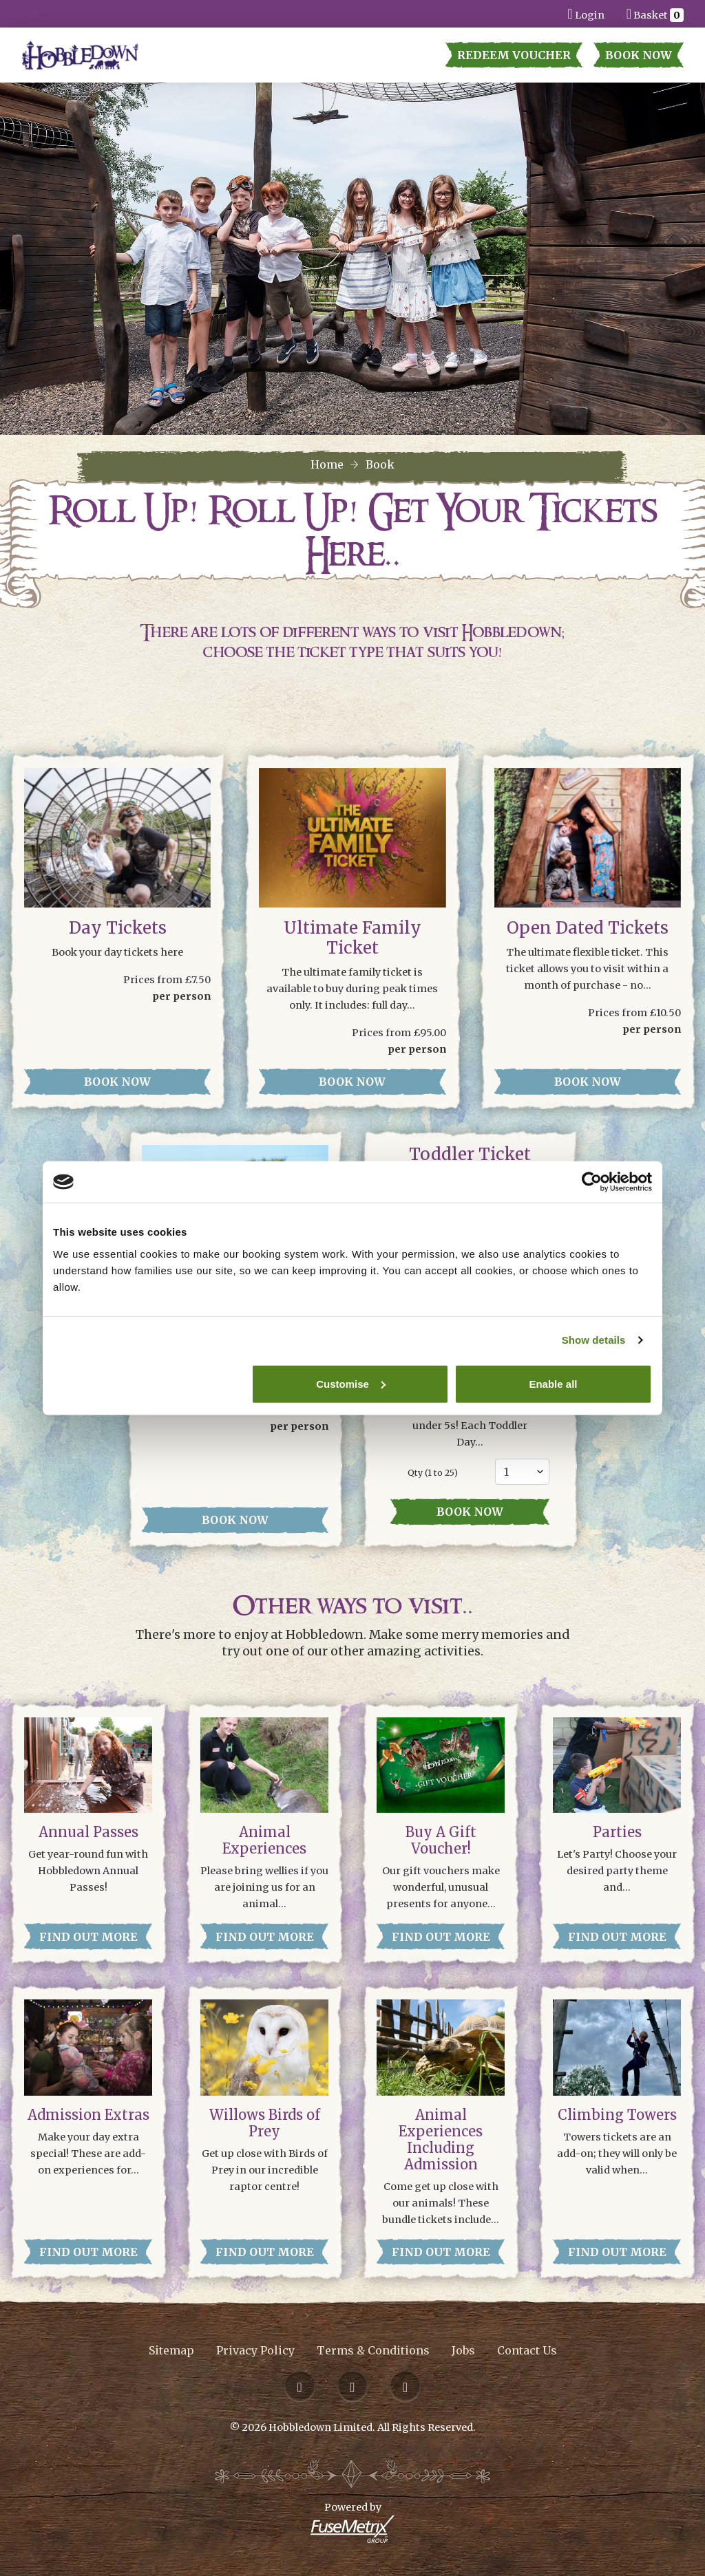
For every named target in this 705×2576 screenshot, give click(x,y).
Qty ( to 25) (433, 1473)
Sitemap (171, 2350)
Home (327, 464)
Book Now (638, 55)
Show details (594, 1340)
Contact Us (527, 2350)
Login (585, 13)
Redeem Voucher (514, 55)
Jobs (463, 2350)
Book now (469, 1511)
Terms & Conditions (373, 2350)
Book (380, 464)
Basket (655, 13)
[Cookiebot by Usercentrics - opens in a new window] (592, 1182)
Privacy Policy (255, 2350)
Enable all (553, 1383)
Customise (351, 1383)
